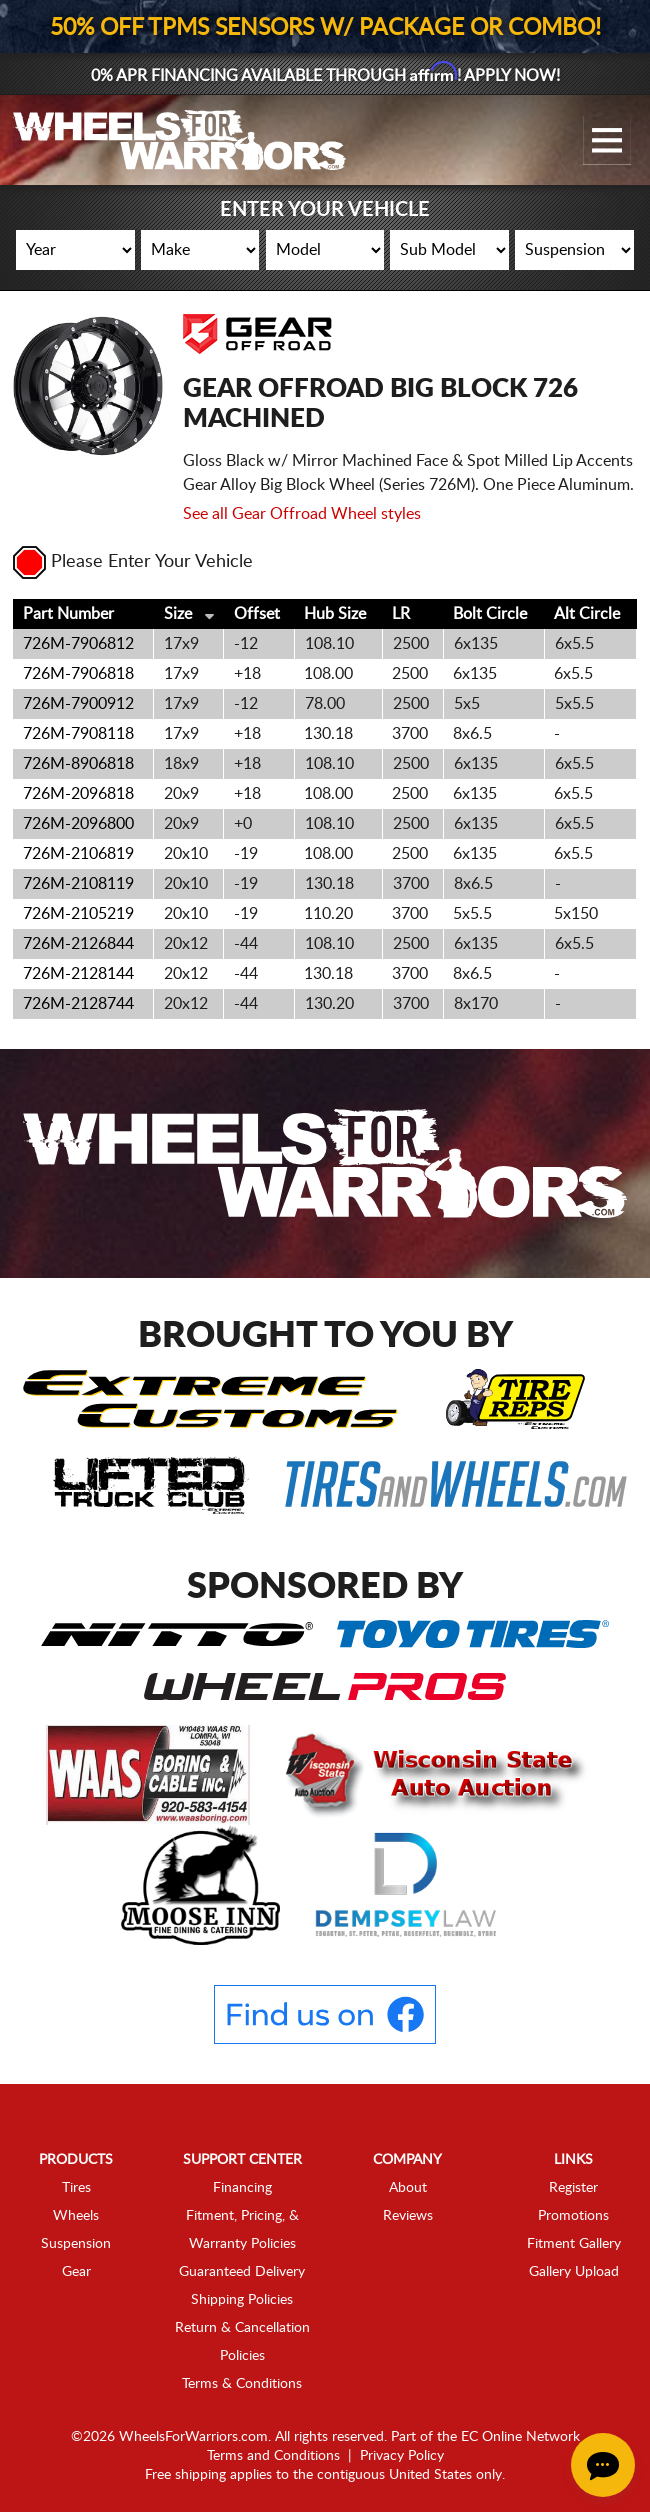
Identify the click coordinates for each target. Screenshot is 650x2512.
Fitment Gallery (574, 2244)
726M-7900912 (78, 704)
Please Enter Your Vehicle (133, 562)
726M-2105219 (78, 914)
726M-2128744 (78, 1004)
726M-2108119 (78, 884)
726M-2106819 (78, 854)
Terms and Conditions (273, 2456)
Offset (257, 614)
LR (401, 614)
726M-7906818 (78, 674)
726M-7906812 (78, 644)
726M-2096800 (78, 824)
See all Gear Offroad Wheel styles (302, 514)
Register (573, 2188)
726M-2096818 (78, 794)
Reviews (408, 2216)
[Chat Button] (603, 2465)
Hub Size (335, 614)
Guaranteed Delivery (242, 2272)
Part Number (68, 614)
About (408, 2188)
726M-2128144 (78, 974)
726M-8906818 (78, 764)
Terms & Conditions (242, 2384)
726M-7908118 (78, 734)
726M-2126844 (78, 944)
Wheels (76, 2216)
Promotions (573, 2216)
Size (178, 614)
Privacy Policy (402, 2456)
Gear (76, 2272)
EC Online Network (520, 2437)
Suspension (76, 2244)
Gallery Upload (574, 2272)
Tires (76, 2188)
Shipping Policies (242, 2300)
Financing (242, 2188)
